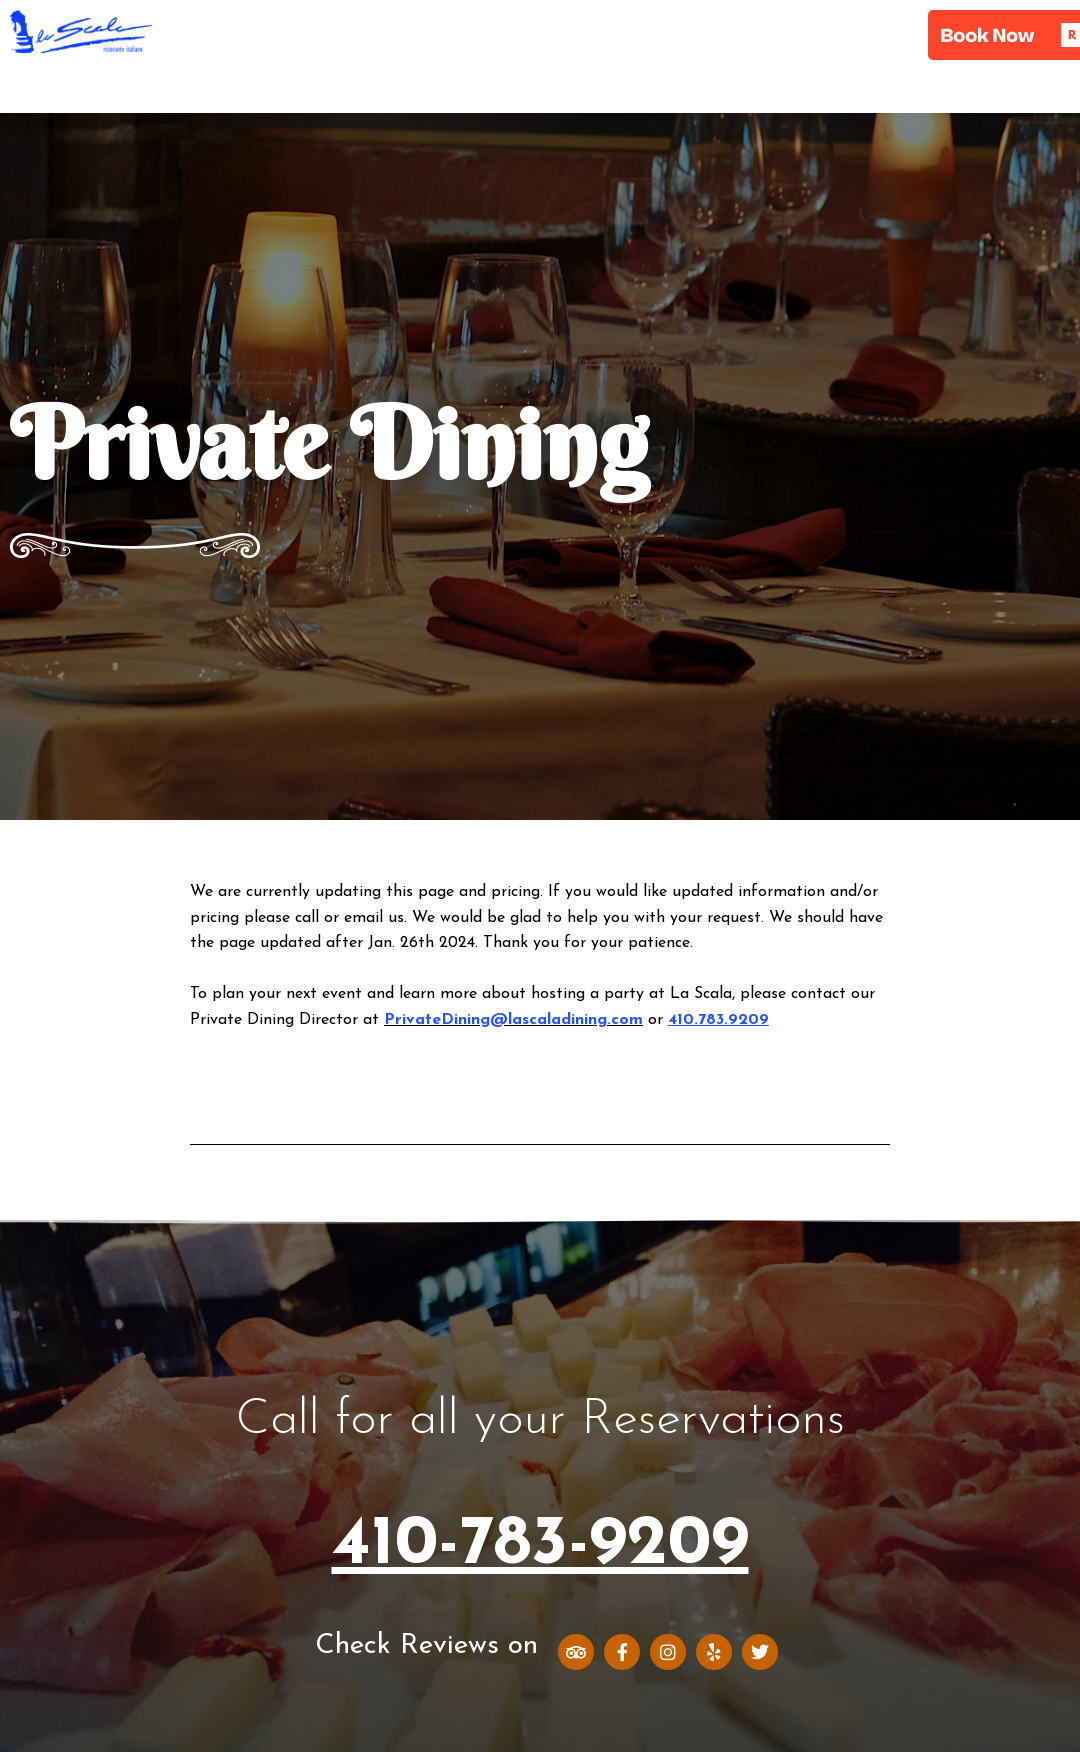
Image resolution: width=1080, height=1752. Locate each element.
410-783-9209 (540, 1545)
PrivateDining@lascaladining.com (513, 1020)
